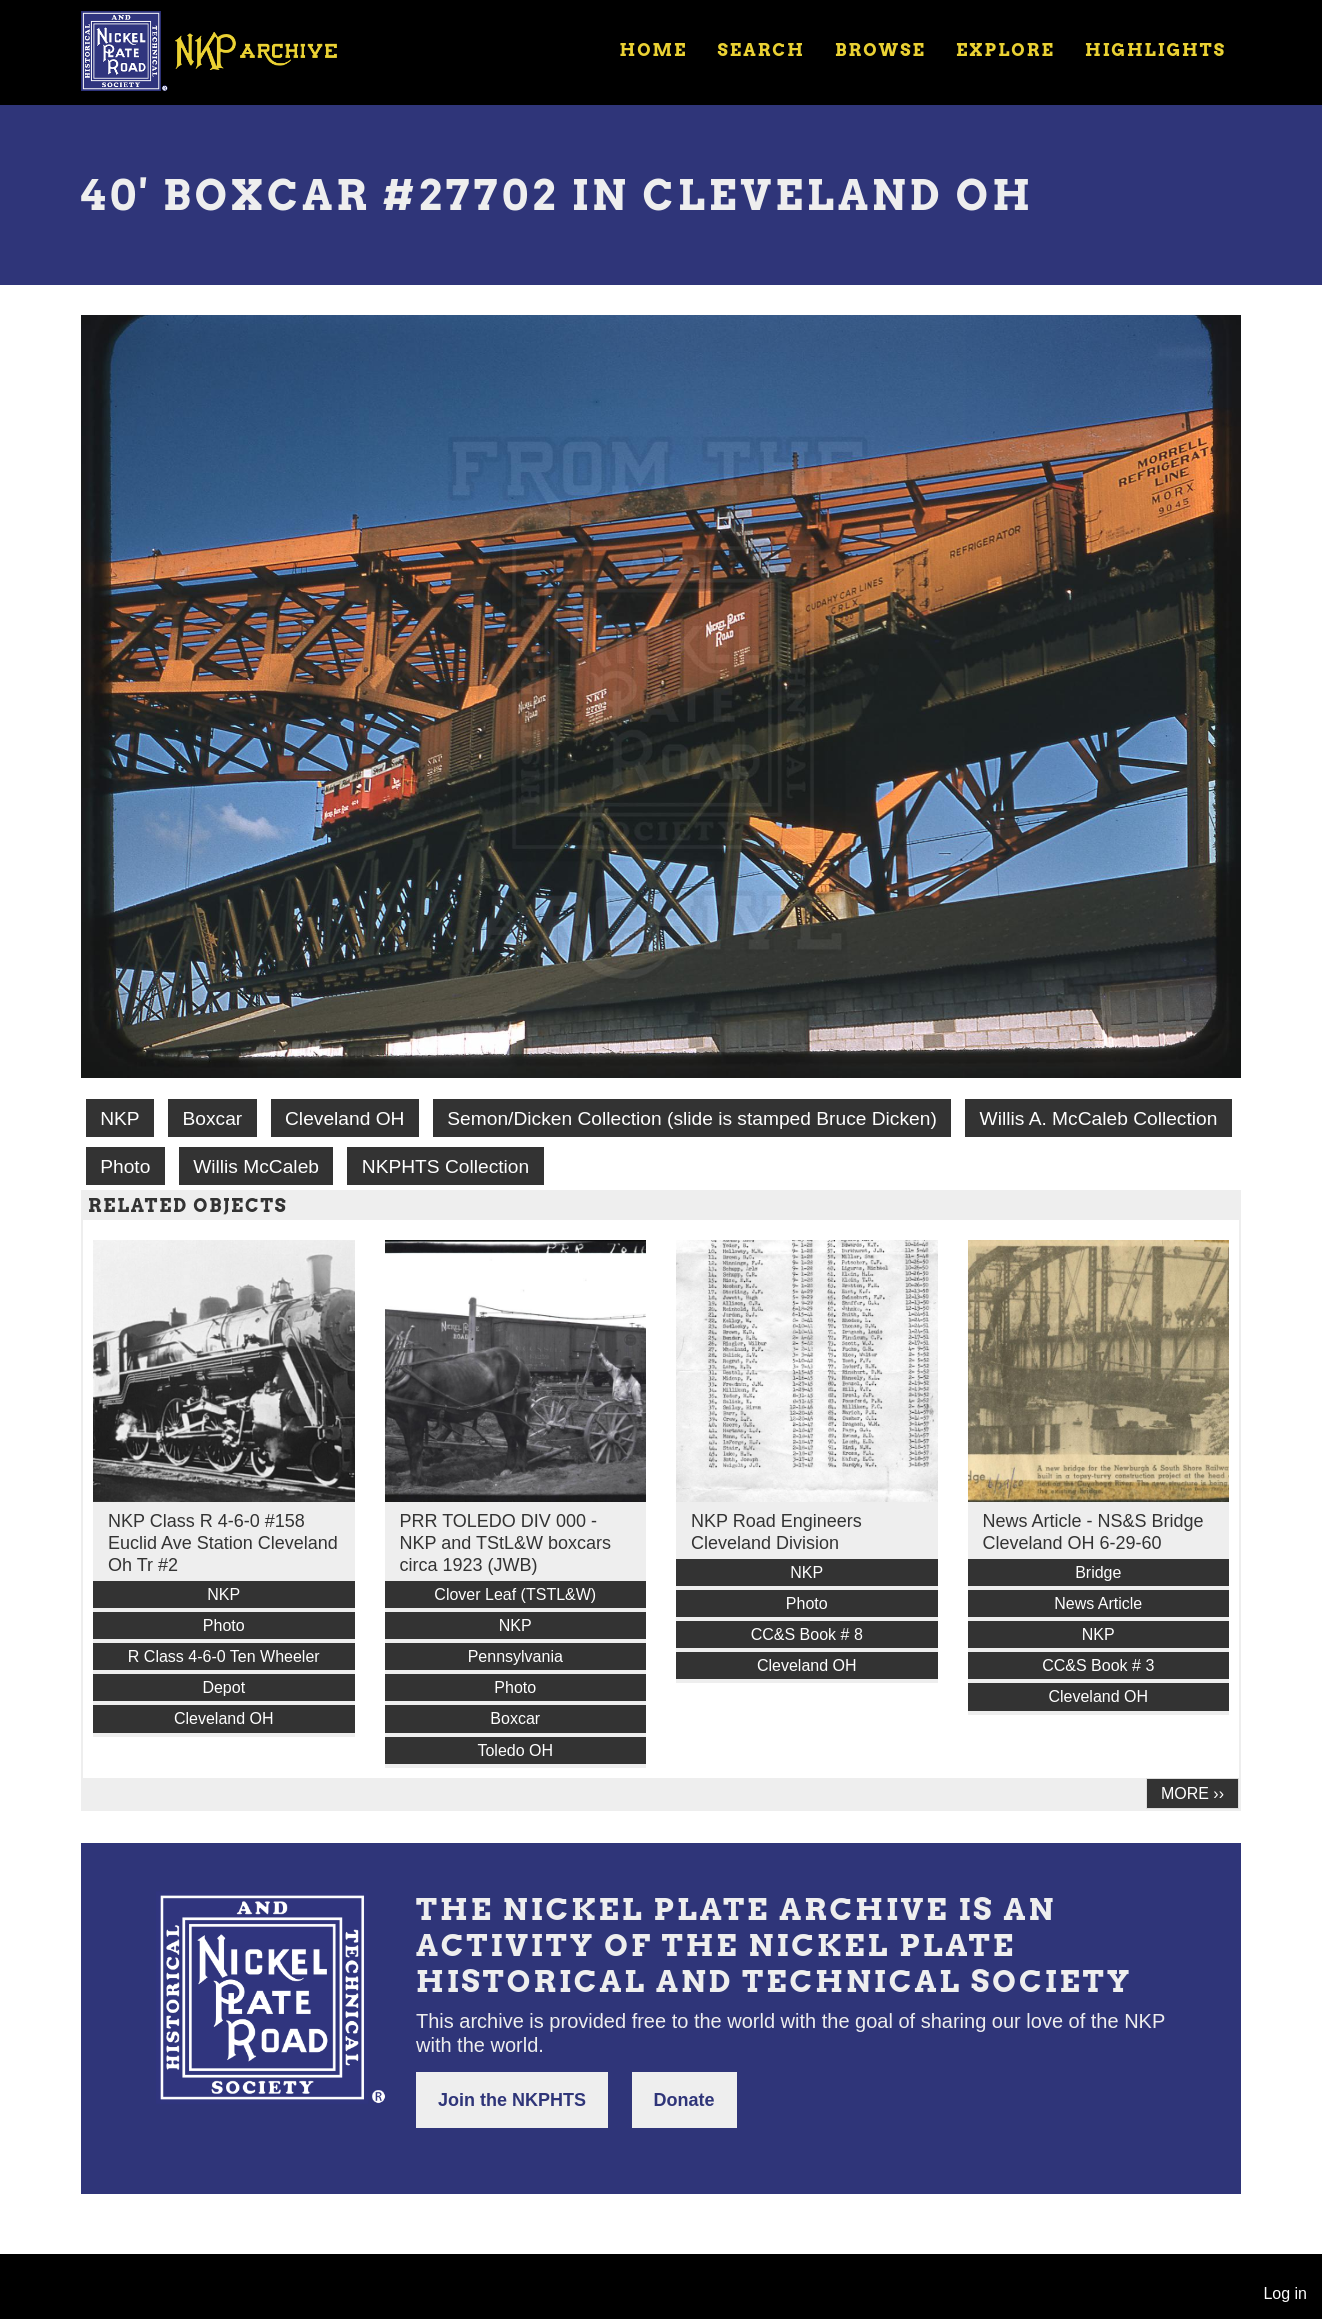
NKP (119, 1118)
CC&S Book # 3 (1098, 1665)
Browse (880, 50)
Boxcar (212, 1118)
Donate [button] (684, 2100)
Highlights (1155, 50)
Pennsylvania (515, 1656)
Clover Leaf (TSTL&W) (515, 1594)
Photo (125, 1166)
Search (761, 50)
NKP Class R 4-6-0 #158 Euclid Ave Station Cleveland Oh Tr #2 (223, 1543)
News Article (1098, 1603)
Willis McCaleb (256, 1166)
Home (653, 50)
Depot (223, 1687)
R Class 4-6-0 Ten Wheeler (224, 1656)
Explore (1005, 50)
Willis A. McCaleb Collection (1099, 1118)
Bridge (1098, 1572)
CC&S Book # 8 (807, 1634)
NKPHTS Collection (445, 1166)
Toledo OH (515, 1750)
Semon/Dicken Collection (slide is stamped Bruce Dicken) (691, 1118)
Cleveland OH (344, 1118)
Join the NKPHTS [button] (512, 2100)
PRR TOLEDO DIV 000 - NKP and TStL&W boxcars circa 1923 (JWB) (505, 1543)
